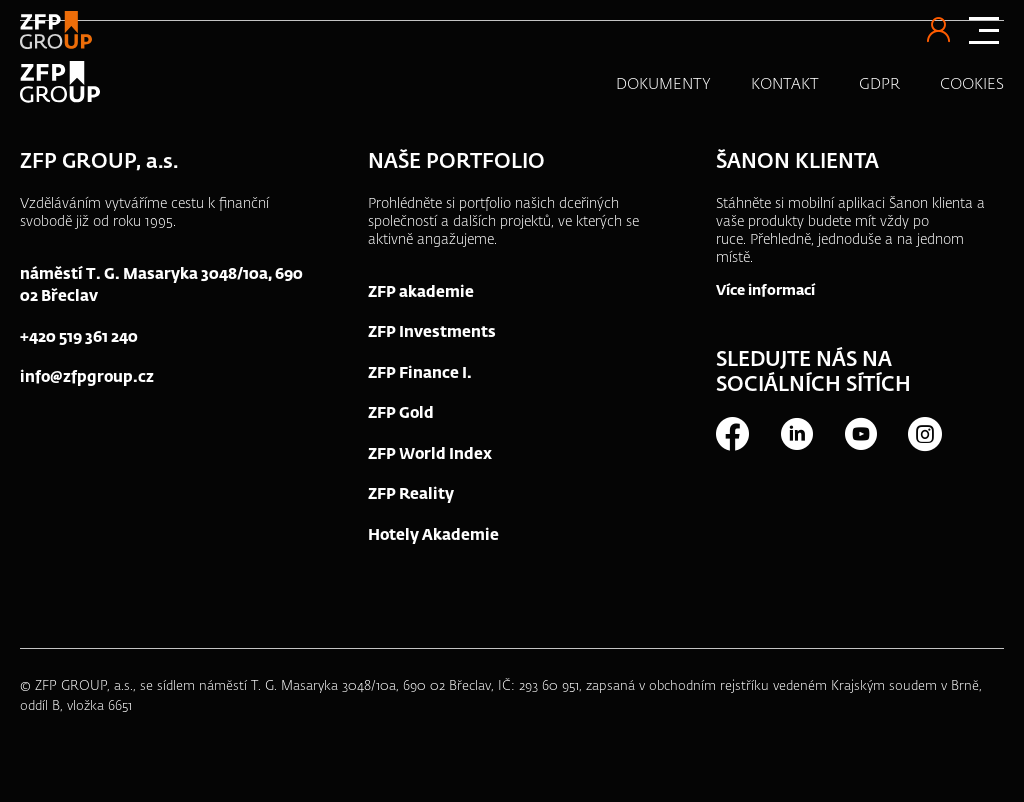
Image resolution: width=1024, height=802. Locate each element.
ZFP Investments (432, 332)
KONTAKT (785, 84)
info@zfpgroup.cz (87, 377)
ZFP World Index (430, 454)
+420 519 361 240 (79, 337)
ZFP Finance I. (420, 373)
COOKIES (972, 84)
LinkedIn (796, 434)
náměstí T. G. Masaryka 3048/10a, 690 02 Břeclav (161, 286)
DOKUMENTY (663, 84)
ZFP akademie (421, 292)
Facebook (732, 434)
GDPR (879, 84)
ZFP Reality (411, 494)
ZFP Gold (401, 413)
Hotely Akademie (433, 535)
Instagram (924, 434)
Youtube (860, 434)
